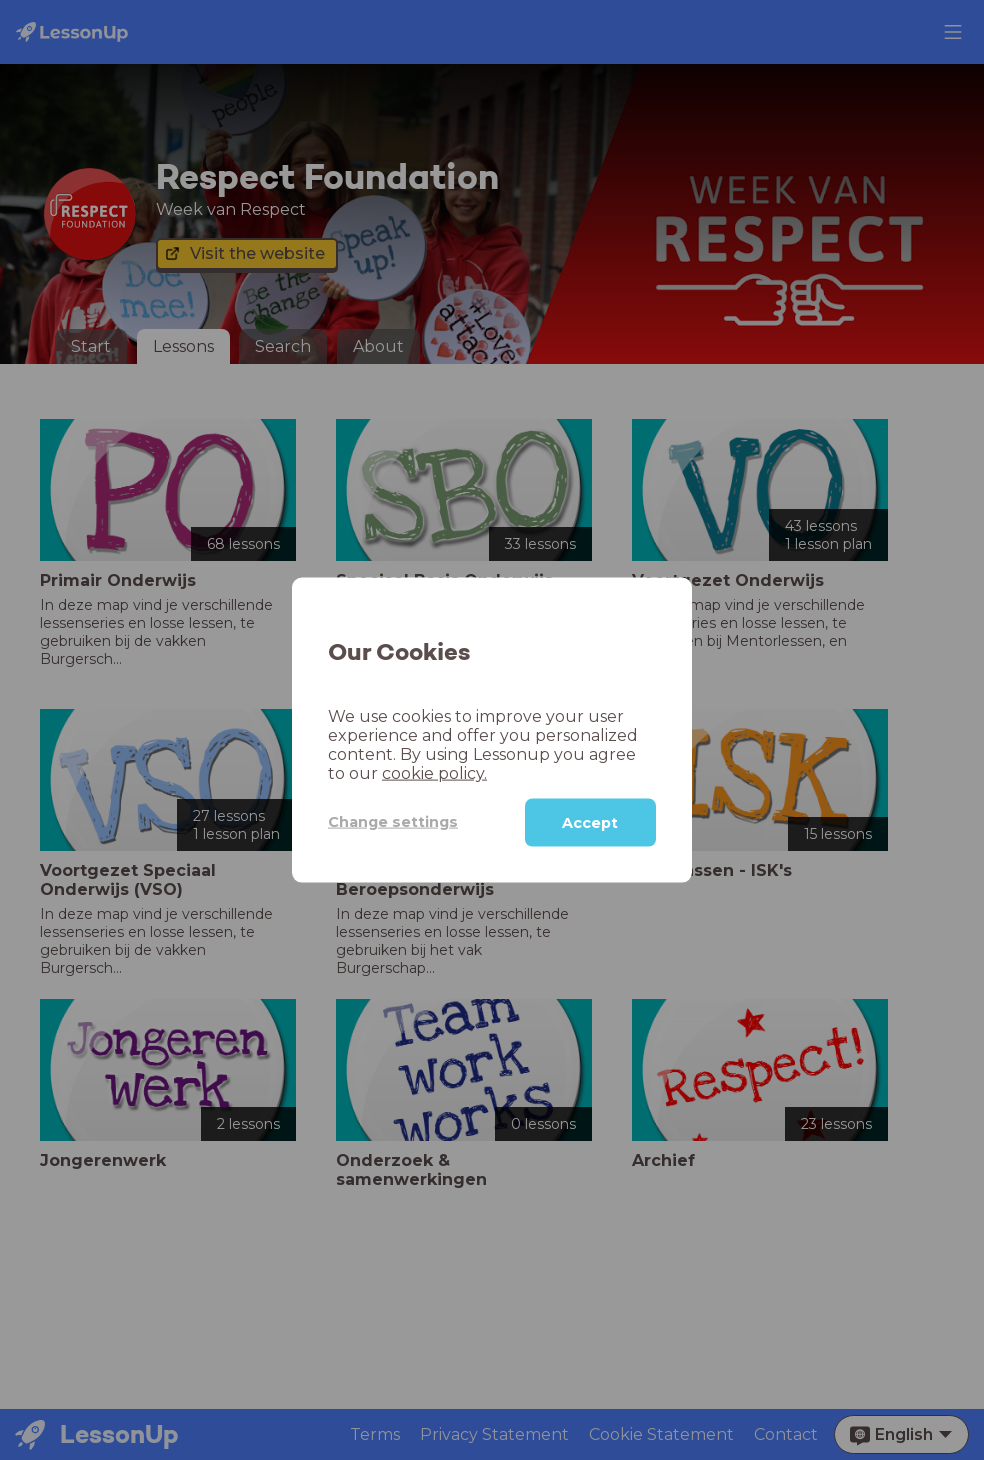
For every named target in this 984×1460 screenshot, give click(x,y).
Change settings (393, 822)
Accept (590, 822)
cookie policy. (434, 772)
